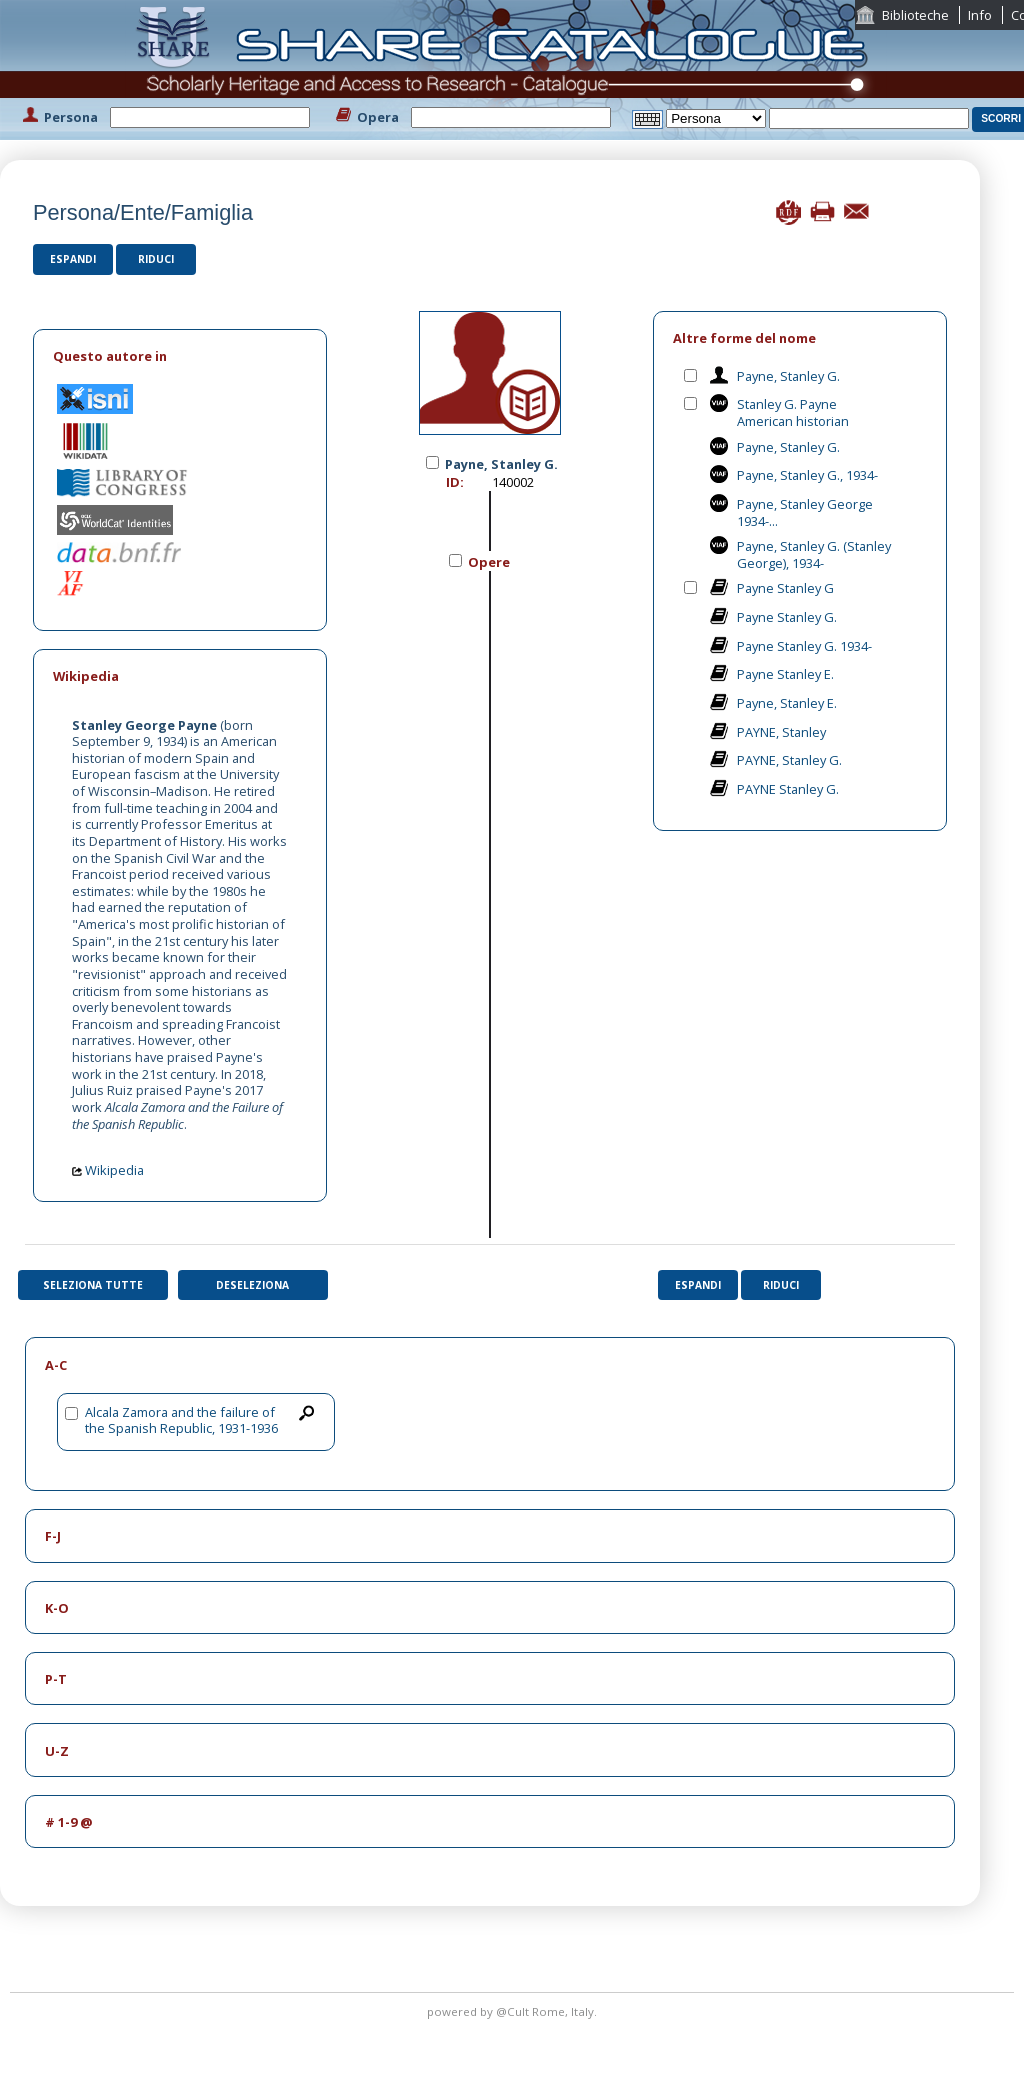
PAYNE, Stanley (781, 732)
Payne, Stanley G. (788, 376)
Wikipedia (108, 1170)
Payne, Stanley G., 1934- (807, 475)
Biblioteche (915, 15)
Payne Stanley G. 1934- (804, 646)
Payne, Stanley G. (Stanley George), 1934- (814, 554)
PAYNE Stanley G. (788, 789)
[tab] (180, 356)
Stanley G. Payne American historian (793, 412)
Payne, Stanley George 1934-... (805, 512)
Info (980, 15)
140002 (513, 482)
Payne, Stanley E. (787, 703)
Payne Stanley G (785, 588)
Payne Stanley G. (787, 617)
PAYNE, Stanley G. (789, 760)
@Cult (514, 2011)
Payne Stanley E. (785, 674)
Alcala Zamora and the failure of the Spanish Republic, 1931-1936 (181, 1420)
